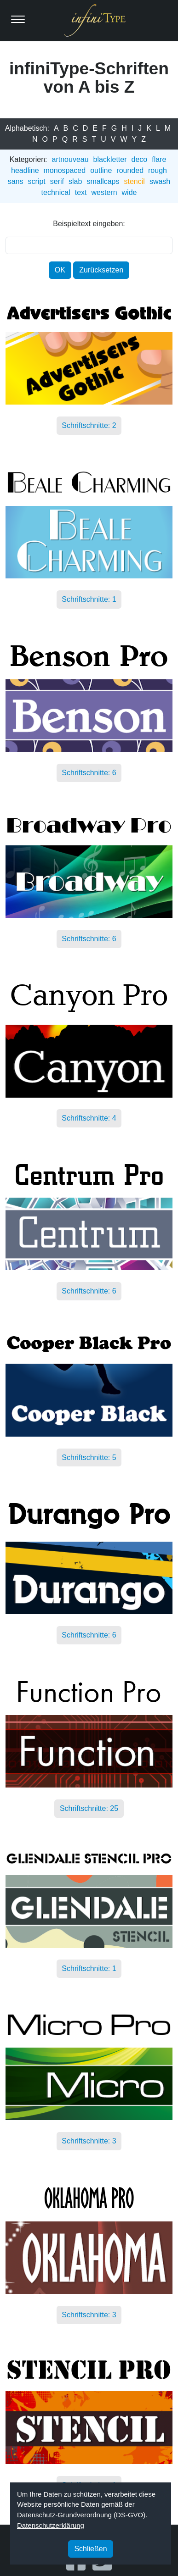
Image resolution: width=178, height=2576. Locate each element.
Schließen (90, 2549)
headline (25, 170)
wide (129, 192)
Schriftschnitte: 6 (89, 773)
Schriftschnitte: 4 (89, 1118)
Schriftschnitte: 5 (89, 1457)
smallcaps (102, 181)
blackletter (110, 159)
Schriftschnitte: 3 (89, 2141)
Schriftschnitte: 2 (89, 426)
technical (55, 192)
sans (15, 181)
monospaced (65, 170)
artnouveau (70, 159)
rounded (130, 170)
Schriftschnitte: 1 (89, 600)
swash (159, 181)
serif (57, 181)
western (104, 192)
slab (75, 181)
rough (157, 170)
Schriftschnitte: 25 (89, 1808)
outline (101, 170)
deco (140, 159)
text (81, 192)
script (37, 181)
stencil (134, 181)
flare (159, 159)
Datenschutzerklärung (50, 2525)
